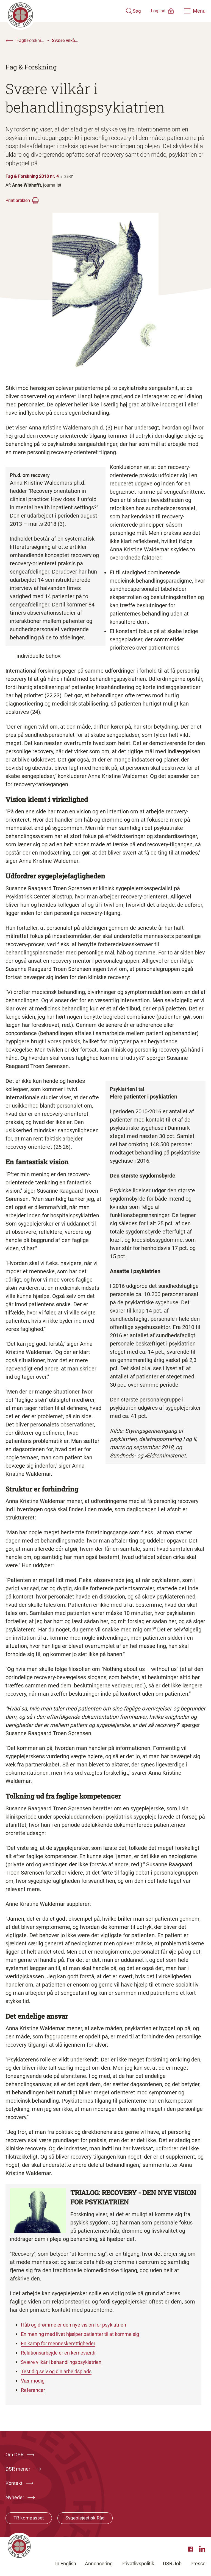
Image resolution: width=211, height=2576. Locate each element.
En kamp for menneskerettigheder (62, 2343)
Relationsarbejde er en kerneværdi (63, 2352)
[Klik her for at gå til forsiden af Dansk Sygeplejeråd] (56, 11)
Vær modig (34, 2380)
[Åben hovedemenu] (195, 11)
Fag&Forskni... (30, 40)
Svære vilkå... (65, 40)
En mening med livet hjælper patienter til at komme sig (88, 2334)
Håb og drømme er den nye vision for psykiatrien (80, 2324)
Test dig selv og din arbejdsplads (61, 2371)
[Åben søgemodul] (117, 11)
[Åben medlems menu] (154, 11)
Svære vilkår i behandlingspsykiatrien (66, 2362)
